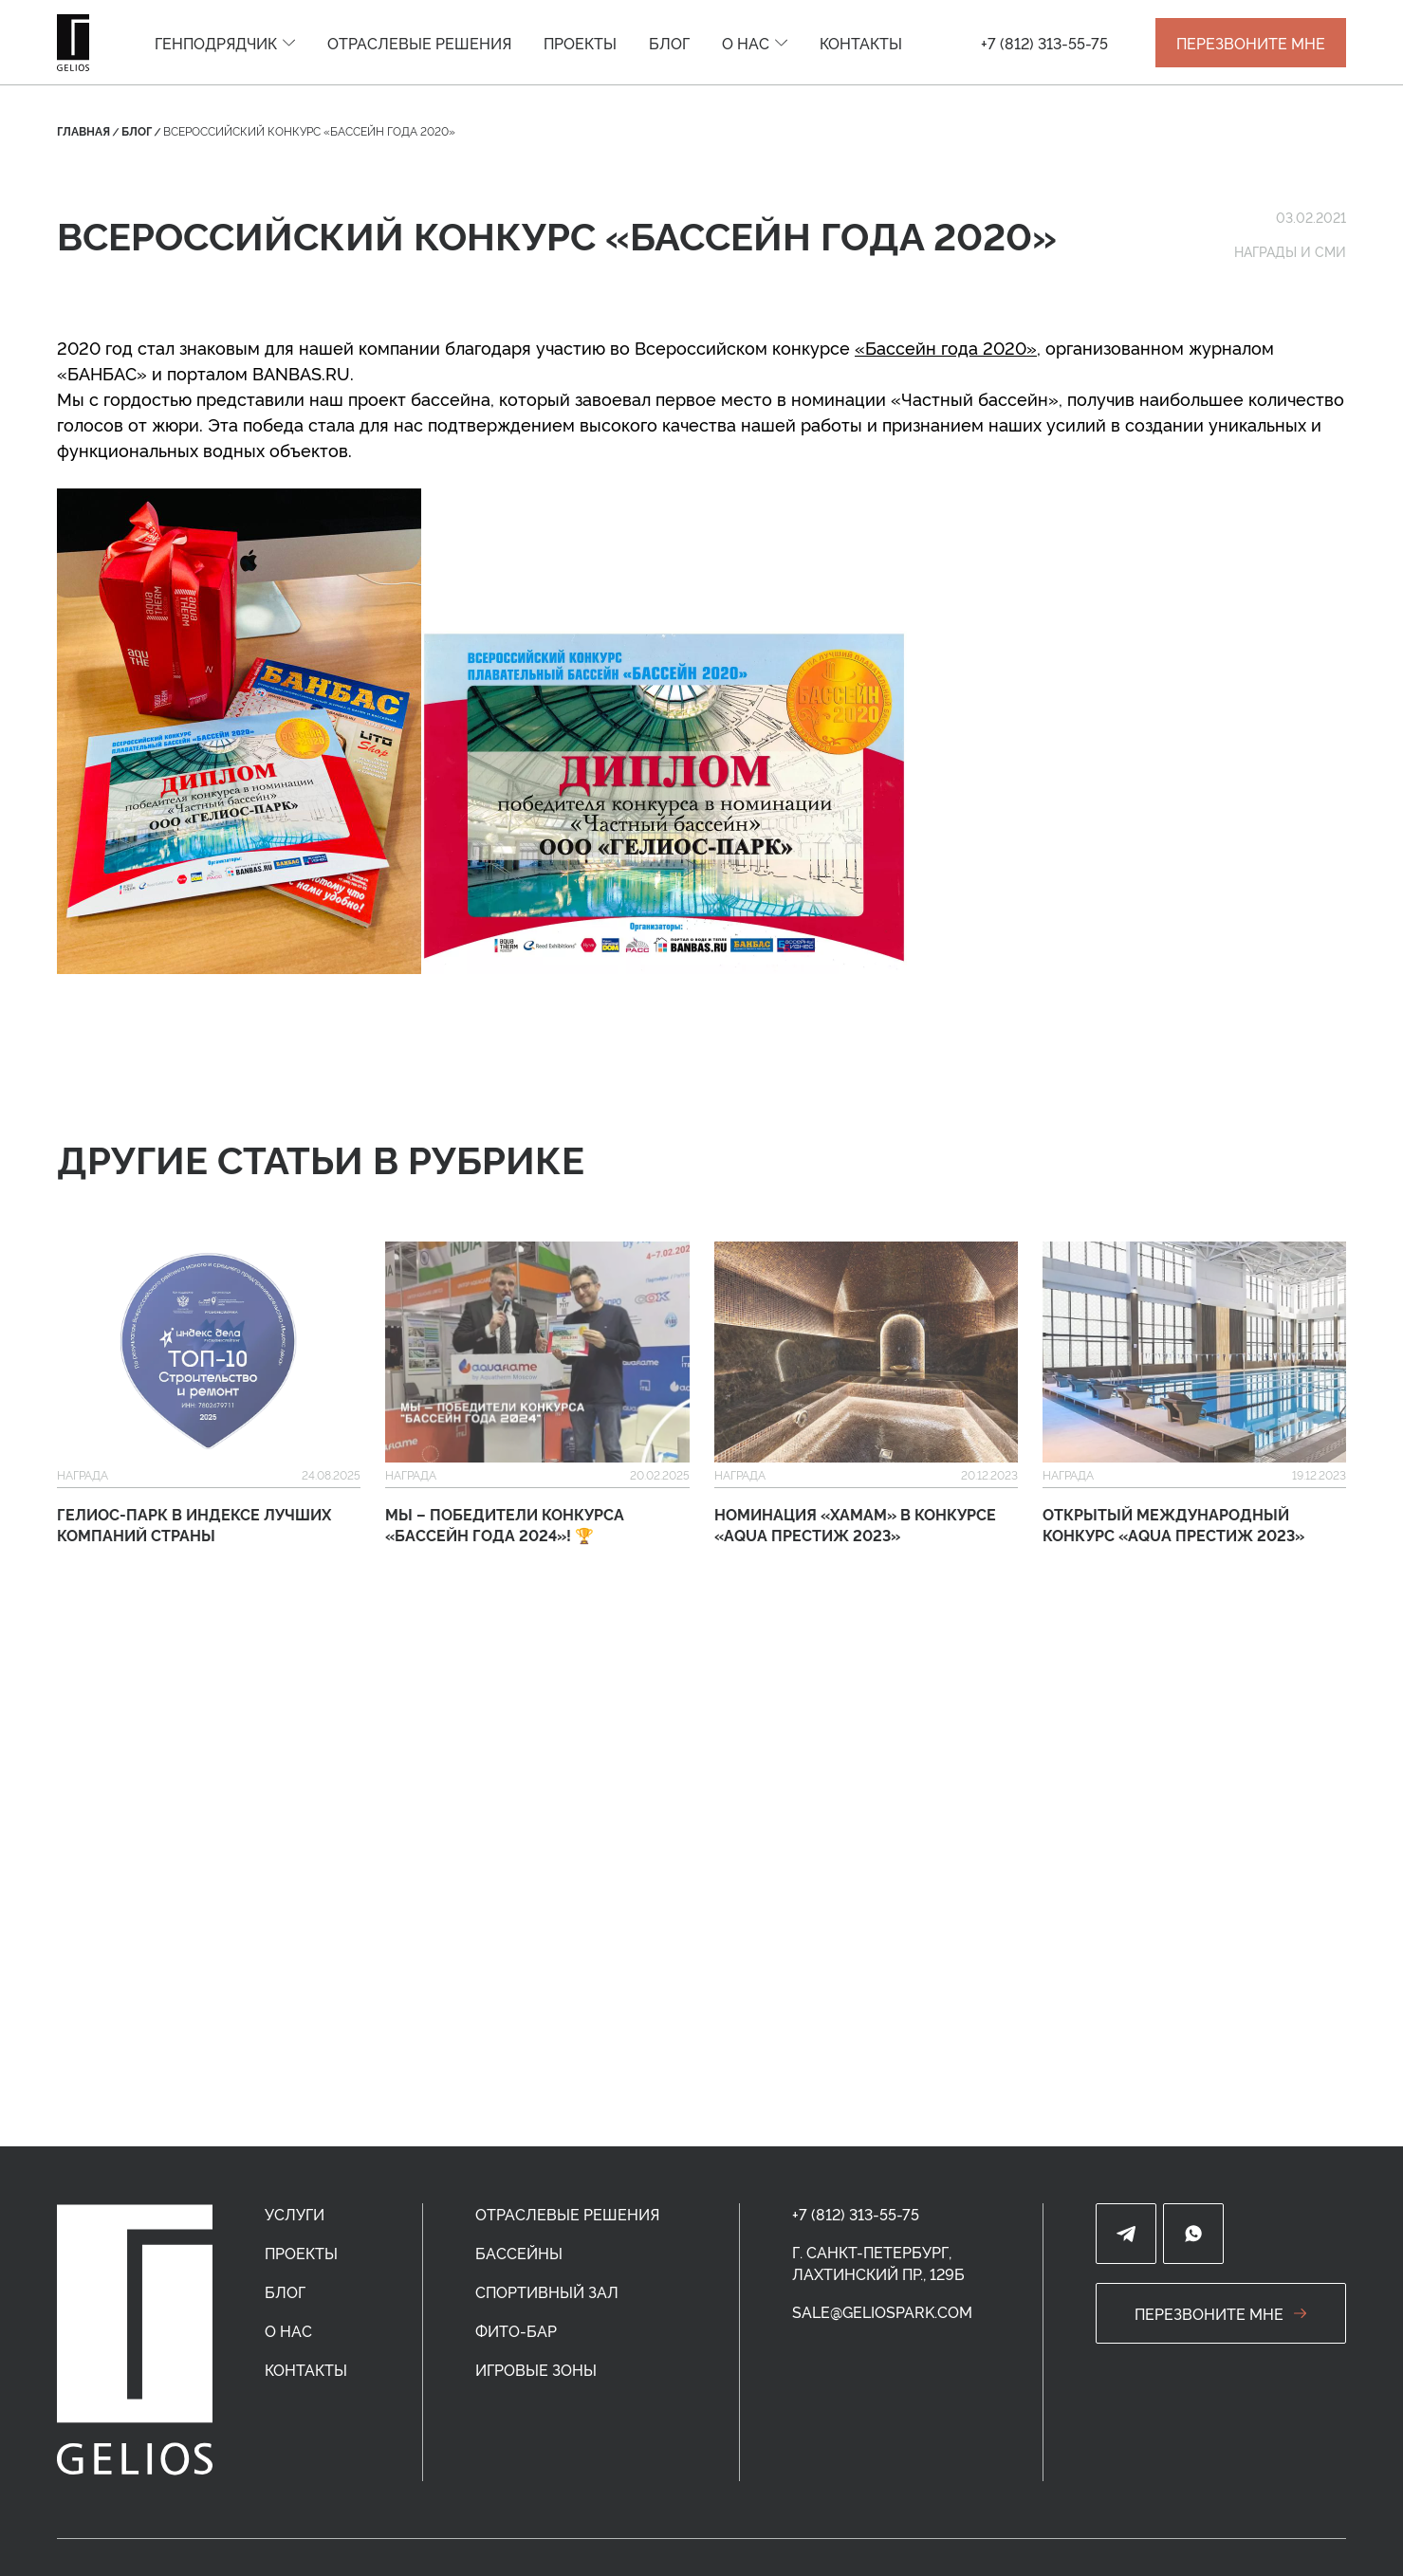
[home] (134, 2339)
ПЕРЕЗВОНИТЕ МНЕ (1250, 42)
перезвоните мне (1221, 2313)
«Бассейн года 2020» (946, 347)
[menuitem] (225, 42)
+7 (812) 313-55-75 (1044, 42)
